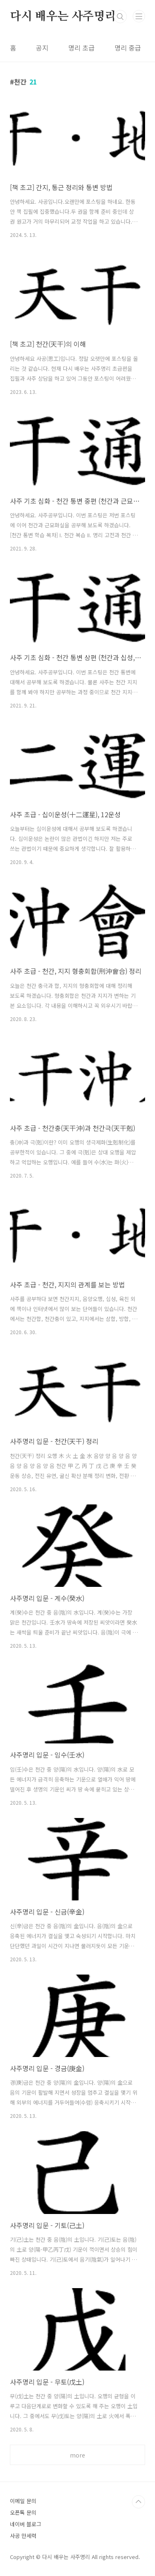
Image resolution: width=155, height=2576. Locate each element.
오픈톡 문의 (23, 2512)
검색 (120, 16)
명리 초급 (81, 48)
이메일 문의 (23, 2501)
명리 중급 (127, 48)
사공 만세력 (23, 2536)
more (77, 2455)
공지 (42, 48)
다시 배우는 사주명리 (63, 16)
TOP (138, 2501)
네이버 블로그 (25, 2524)
